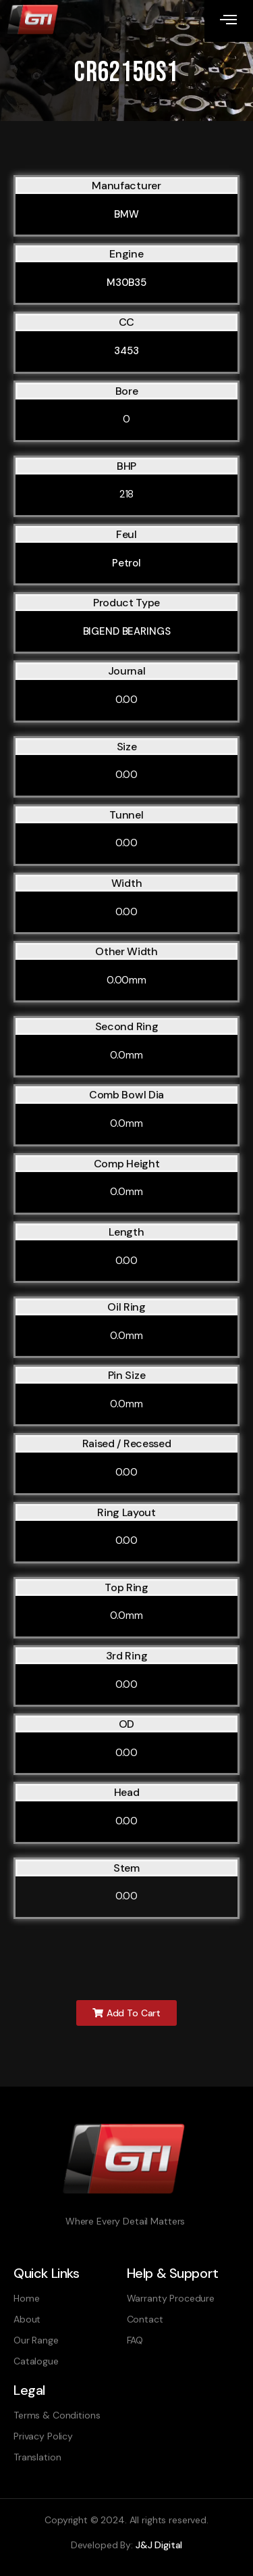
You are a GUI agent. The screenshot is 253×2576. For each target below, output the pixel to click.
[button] (126, 2013)
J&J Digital (159, 2545)
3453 (126, 351)
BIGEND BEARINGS (127, 631)
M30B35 (126, 282)
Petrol (126, 563)
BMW (126, 214)
